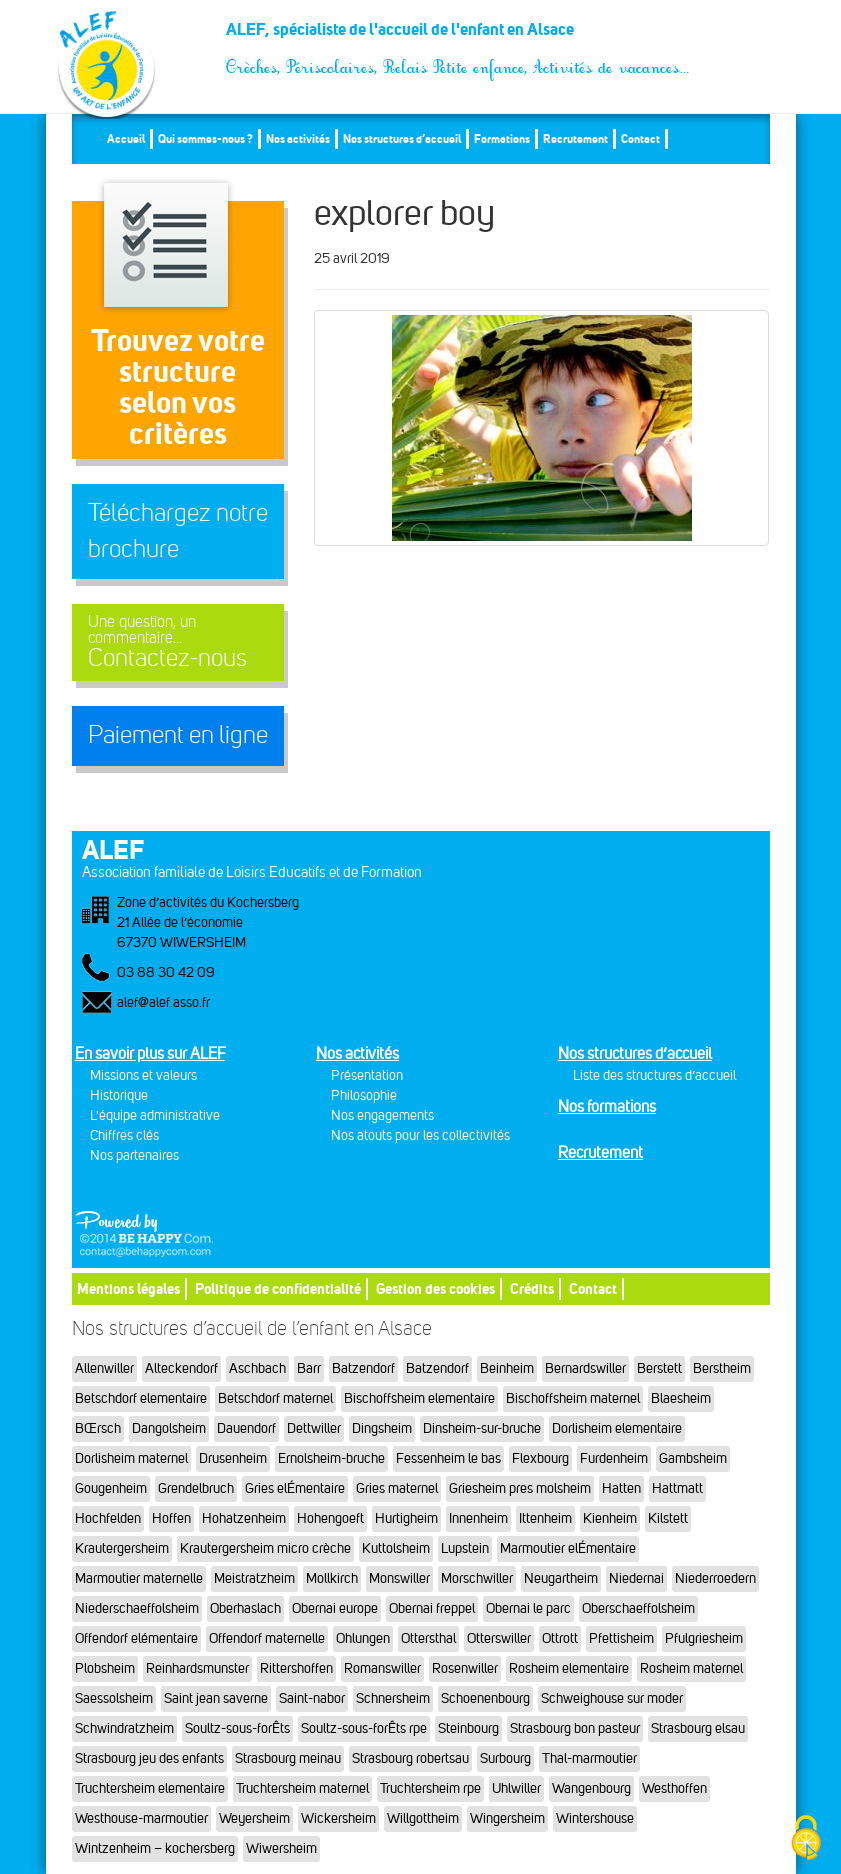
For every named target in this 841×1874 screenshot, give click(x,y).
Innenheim (478, 1518)
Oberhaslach (245, 1608)
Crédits (532, 1288)
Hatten (621, 1488)
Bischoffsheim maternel (573, 1398)
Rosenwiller (465, 1668)
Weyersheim (254, 1818)
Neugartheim (561, 1578)
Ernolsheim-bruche (331, 1458)
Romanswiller (382, 1668)
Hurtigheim (406, 1518)
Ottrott (560, 1638)
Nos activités (298, 138)
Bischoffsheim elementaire (419, 1398)
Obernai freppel (432, 1608)
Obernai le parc (528, 1608)
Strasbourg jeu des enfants (149, 1758)
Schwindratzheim (124, 1728)
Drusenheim (233, 1458)
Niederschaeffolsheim (137, 1608)
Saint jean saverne (216, 1698)
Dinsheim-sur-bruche (482, 1428)
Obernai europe (335, 1608)
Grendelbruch (196, 1488)
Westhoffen (674, 1788)
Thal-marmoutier (589, 1758)
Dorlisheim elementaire (617, 1428)
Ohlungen (363, 1638)
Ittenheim (545, 1518)
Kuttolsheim (396, 1548)
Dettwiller (314, 1428)
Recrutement (575, 138)
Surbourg (505, 1758)
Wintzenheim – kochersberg (155, 1848)
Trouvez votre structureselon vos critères (178, 386)
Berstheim (722, 1368)
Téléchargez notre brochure (178, 531)
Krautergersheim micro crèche (265, 1548)
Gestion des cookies (435, 1288)
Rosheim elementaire (569, 1668)
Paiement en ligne (178, 735)
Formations (502, 138)
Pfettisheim (621, 1638)
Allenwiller (104, 1368)
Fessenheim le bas (448, 1458)
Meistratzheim (254, 1578)
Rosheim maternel (691, 1668)
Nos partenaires (134, 1155)
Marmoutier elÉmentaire (568, 1548)
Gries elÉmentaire (295, 1488)
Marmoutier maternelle (139, 1578)
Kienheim (610, 1518)
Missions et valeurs (143, 1075)
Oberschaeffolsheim (638, 1608)
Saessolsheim (114, 1698)
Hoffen (171, 1518)
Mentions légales (128, 1288)
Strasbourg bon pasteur (575, 1728)
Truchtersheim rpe (430, 1788)
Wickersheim (338, 1818)
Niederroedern (715, 1578)
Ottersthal (428, 1638)
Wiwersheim (281, 1848)
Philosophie (364, 1095)
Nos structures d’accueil (402, 138)
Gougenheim (111, 1488)
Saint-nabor (312, 1698)
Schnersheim (393, 1698)
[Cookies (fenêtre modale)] (806, 1839)
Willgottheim (423, 1818)
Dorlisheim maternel (131, 1458)
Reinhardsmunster (197, 1668)
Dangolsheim (169, 1428)
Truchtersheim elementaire (150, 1788)
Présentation (367, 1075)
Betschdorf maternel (275, 1398)
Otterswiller (499, 1638)
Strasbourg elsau (698, 1728)
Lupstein (465, 1548)
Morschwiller (477, 1578)
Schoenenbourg (485, 1698)
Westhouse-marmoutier (141, 1818)
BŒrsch (98, 1428)
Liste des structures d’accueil (654, 1075)
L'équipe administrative (155, 1115)
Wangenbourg (591, 1788)
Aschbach (257, 1368)
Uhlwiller (516, 1788)
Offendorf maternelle (267, 1638)
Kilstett (668, 1518)
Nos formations (607, 1106)
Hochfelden (108, 1518)
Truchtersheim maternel (302, 1788)
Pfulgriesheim (704, 1638)
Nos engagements (382, 1115)
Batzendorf (363, 1368)
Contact (640, 138)
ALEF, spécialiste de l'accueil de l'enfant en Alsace (458, 37)
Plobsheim (105, 1668)
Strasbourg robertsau (410, 1758)
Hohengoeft (330, 1518)
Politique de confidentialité (278, 1288)
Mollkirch (332, 1578)
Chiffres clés (124, 1135)
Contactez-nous (178, 642)
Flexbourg (540, 1458)
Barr (309, 1368)
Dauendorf (246, 1428)
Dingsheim (382, 1428)
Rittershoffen (296, 1668)
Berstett (659, 1368)
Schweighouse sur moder (612, 1698)
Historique (119, 1095)
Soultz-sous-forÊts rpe (364, 1728)
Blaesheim (681, 1398)
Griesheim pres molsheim (520, 1488)
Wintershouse (595, 1818)
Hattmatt (677, 1488)
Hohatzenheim (244, 1518)
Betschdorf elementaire (141, 1398)
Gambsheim (693, 1458)
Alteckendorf (181, 1368)
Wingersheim (507, 1818)
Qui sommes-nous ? (205, 138)
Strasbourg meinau (288, 1758)
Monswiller (399, 1578)
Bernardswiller (585, 1368)
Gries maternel (397, 1488)
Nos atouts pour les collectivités (420, 1135)
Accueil (126, 138)
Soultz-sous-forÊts (237, 1728)
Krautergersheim (122, 1548)
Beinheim (507, 1368)
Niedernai (636, 1578)
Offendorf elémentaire (136, 1638)
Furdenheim (614, 1458)
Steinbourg (468, 1728)
